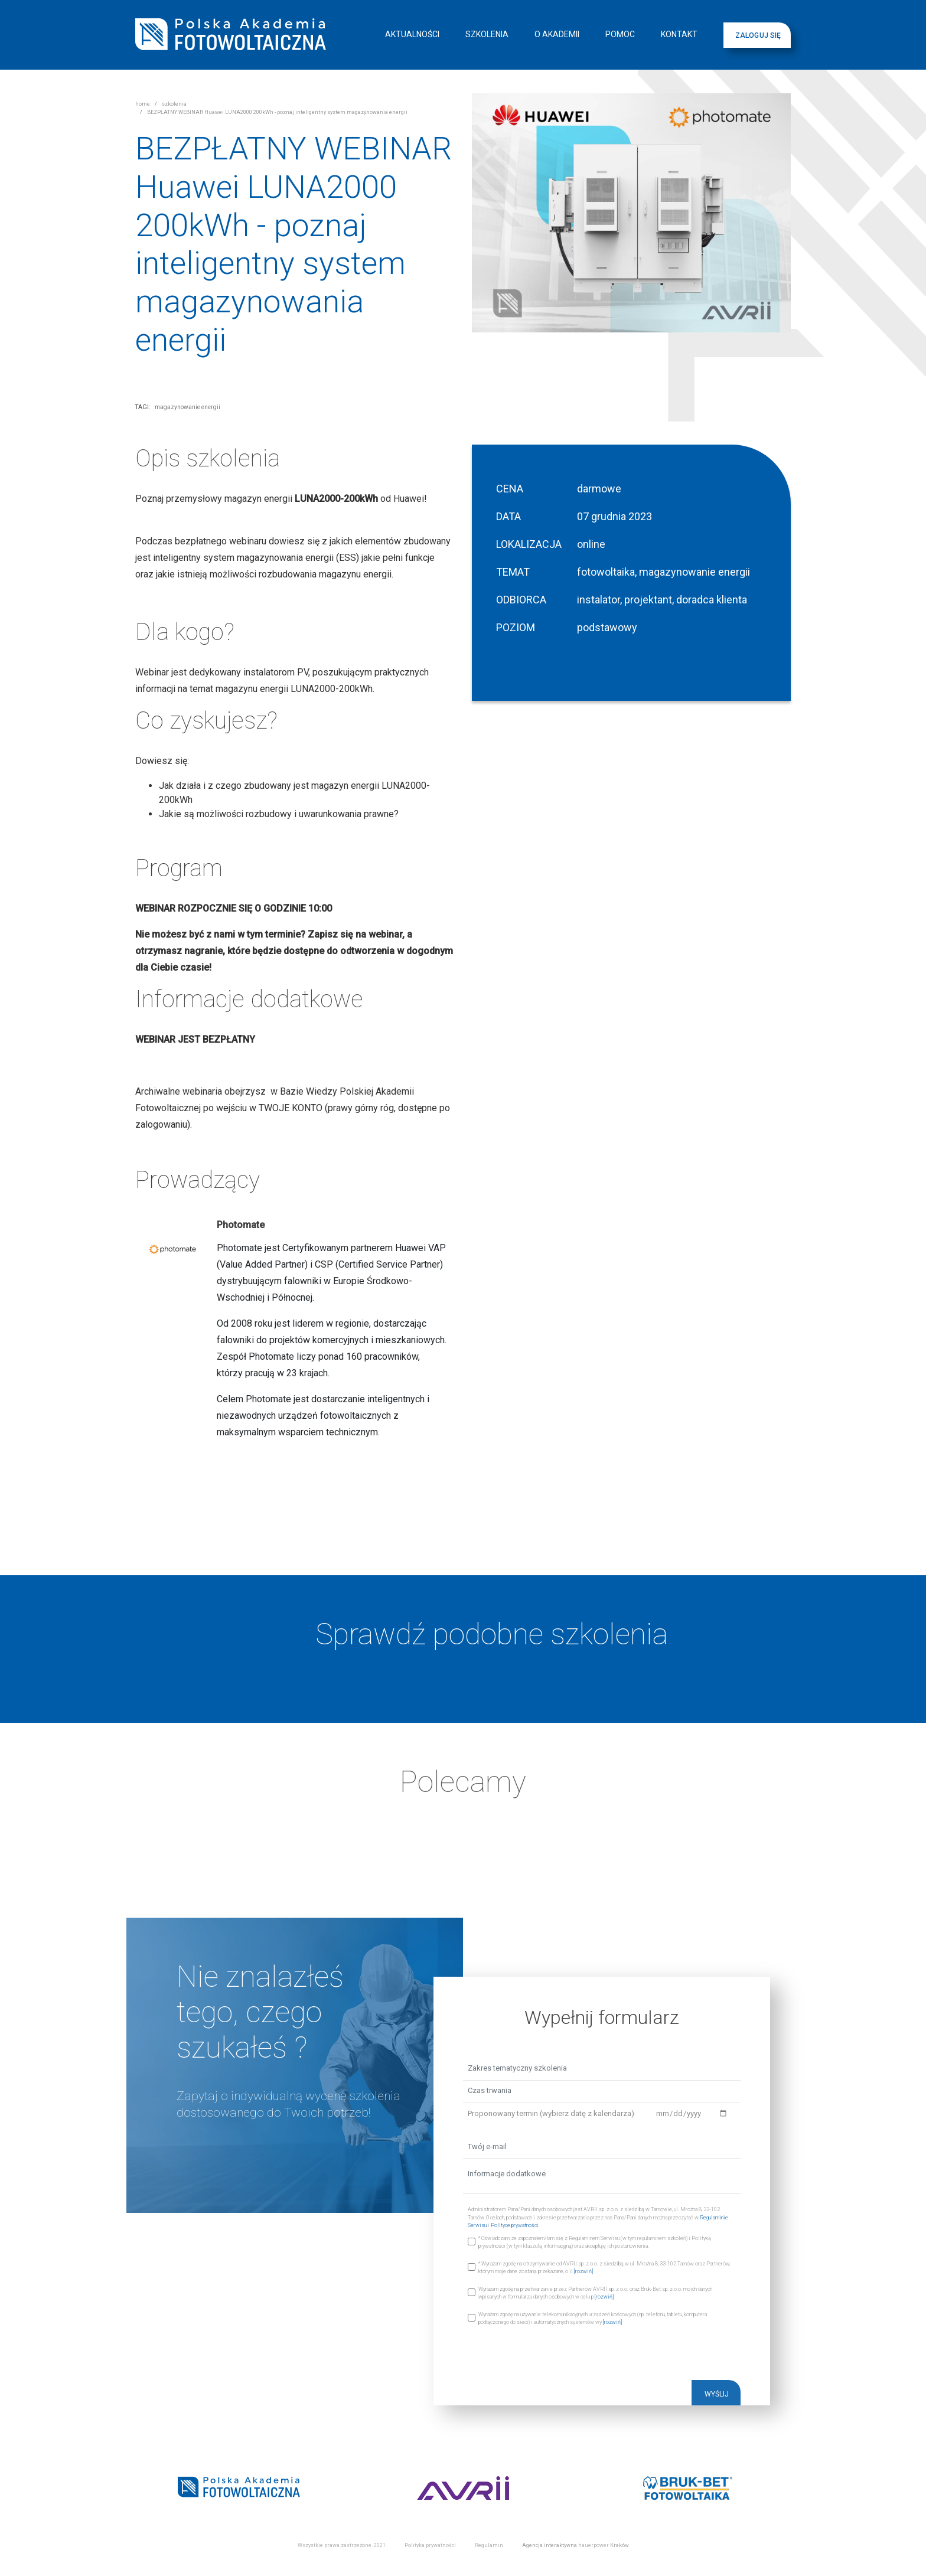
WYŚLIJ (717, 2394)
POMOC (620, 34)
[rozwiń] (583, 2271)
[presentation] (553, 2357)
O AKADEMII (556, 34)
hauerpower (593, 2545)
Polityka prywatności (430, 2545)
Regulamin (489, 2545)
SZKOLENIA (486, 34)
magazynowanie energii (187, 407)
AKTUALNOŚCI (412, 34)
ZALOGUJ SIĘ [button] (758, 35)
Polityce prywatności (515, 2225)
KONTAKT (679, 34)
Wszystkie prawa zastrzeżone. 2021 (342, 2545)
